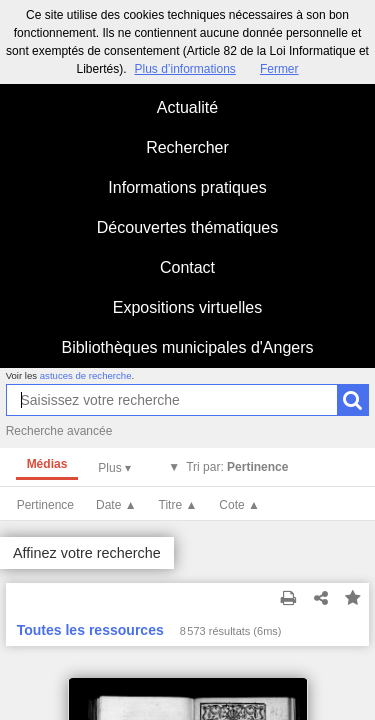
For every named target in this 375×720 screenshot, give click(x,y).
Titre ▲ (178, 505)
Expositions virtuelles (187, 307)
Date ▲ (116, 505)
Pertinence (45, 505)
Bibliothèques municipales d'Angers (187, 347)
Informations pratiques (187, 187)
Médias (47, 464)
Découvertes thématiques (187, 227)
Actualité (187, 107)
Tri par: (237, 467)
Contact (187, 267)
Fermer (279, 69)
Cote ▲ (239, 505)
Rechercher (187, 147)
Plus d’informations (184, 69)
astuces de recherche (86, 375)
